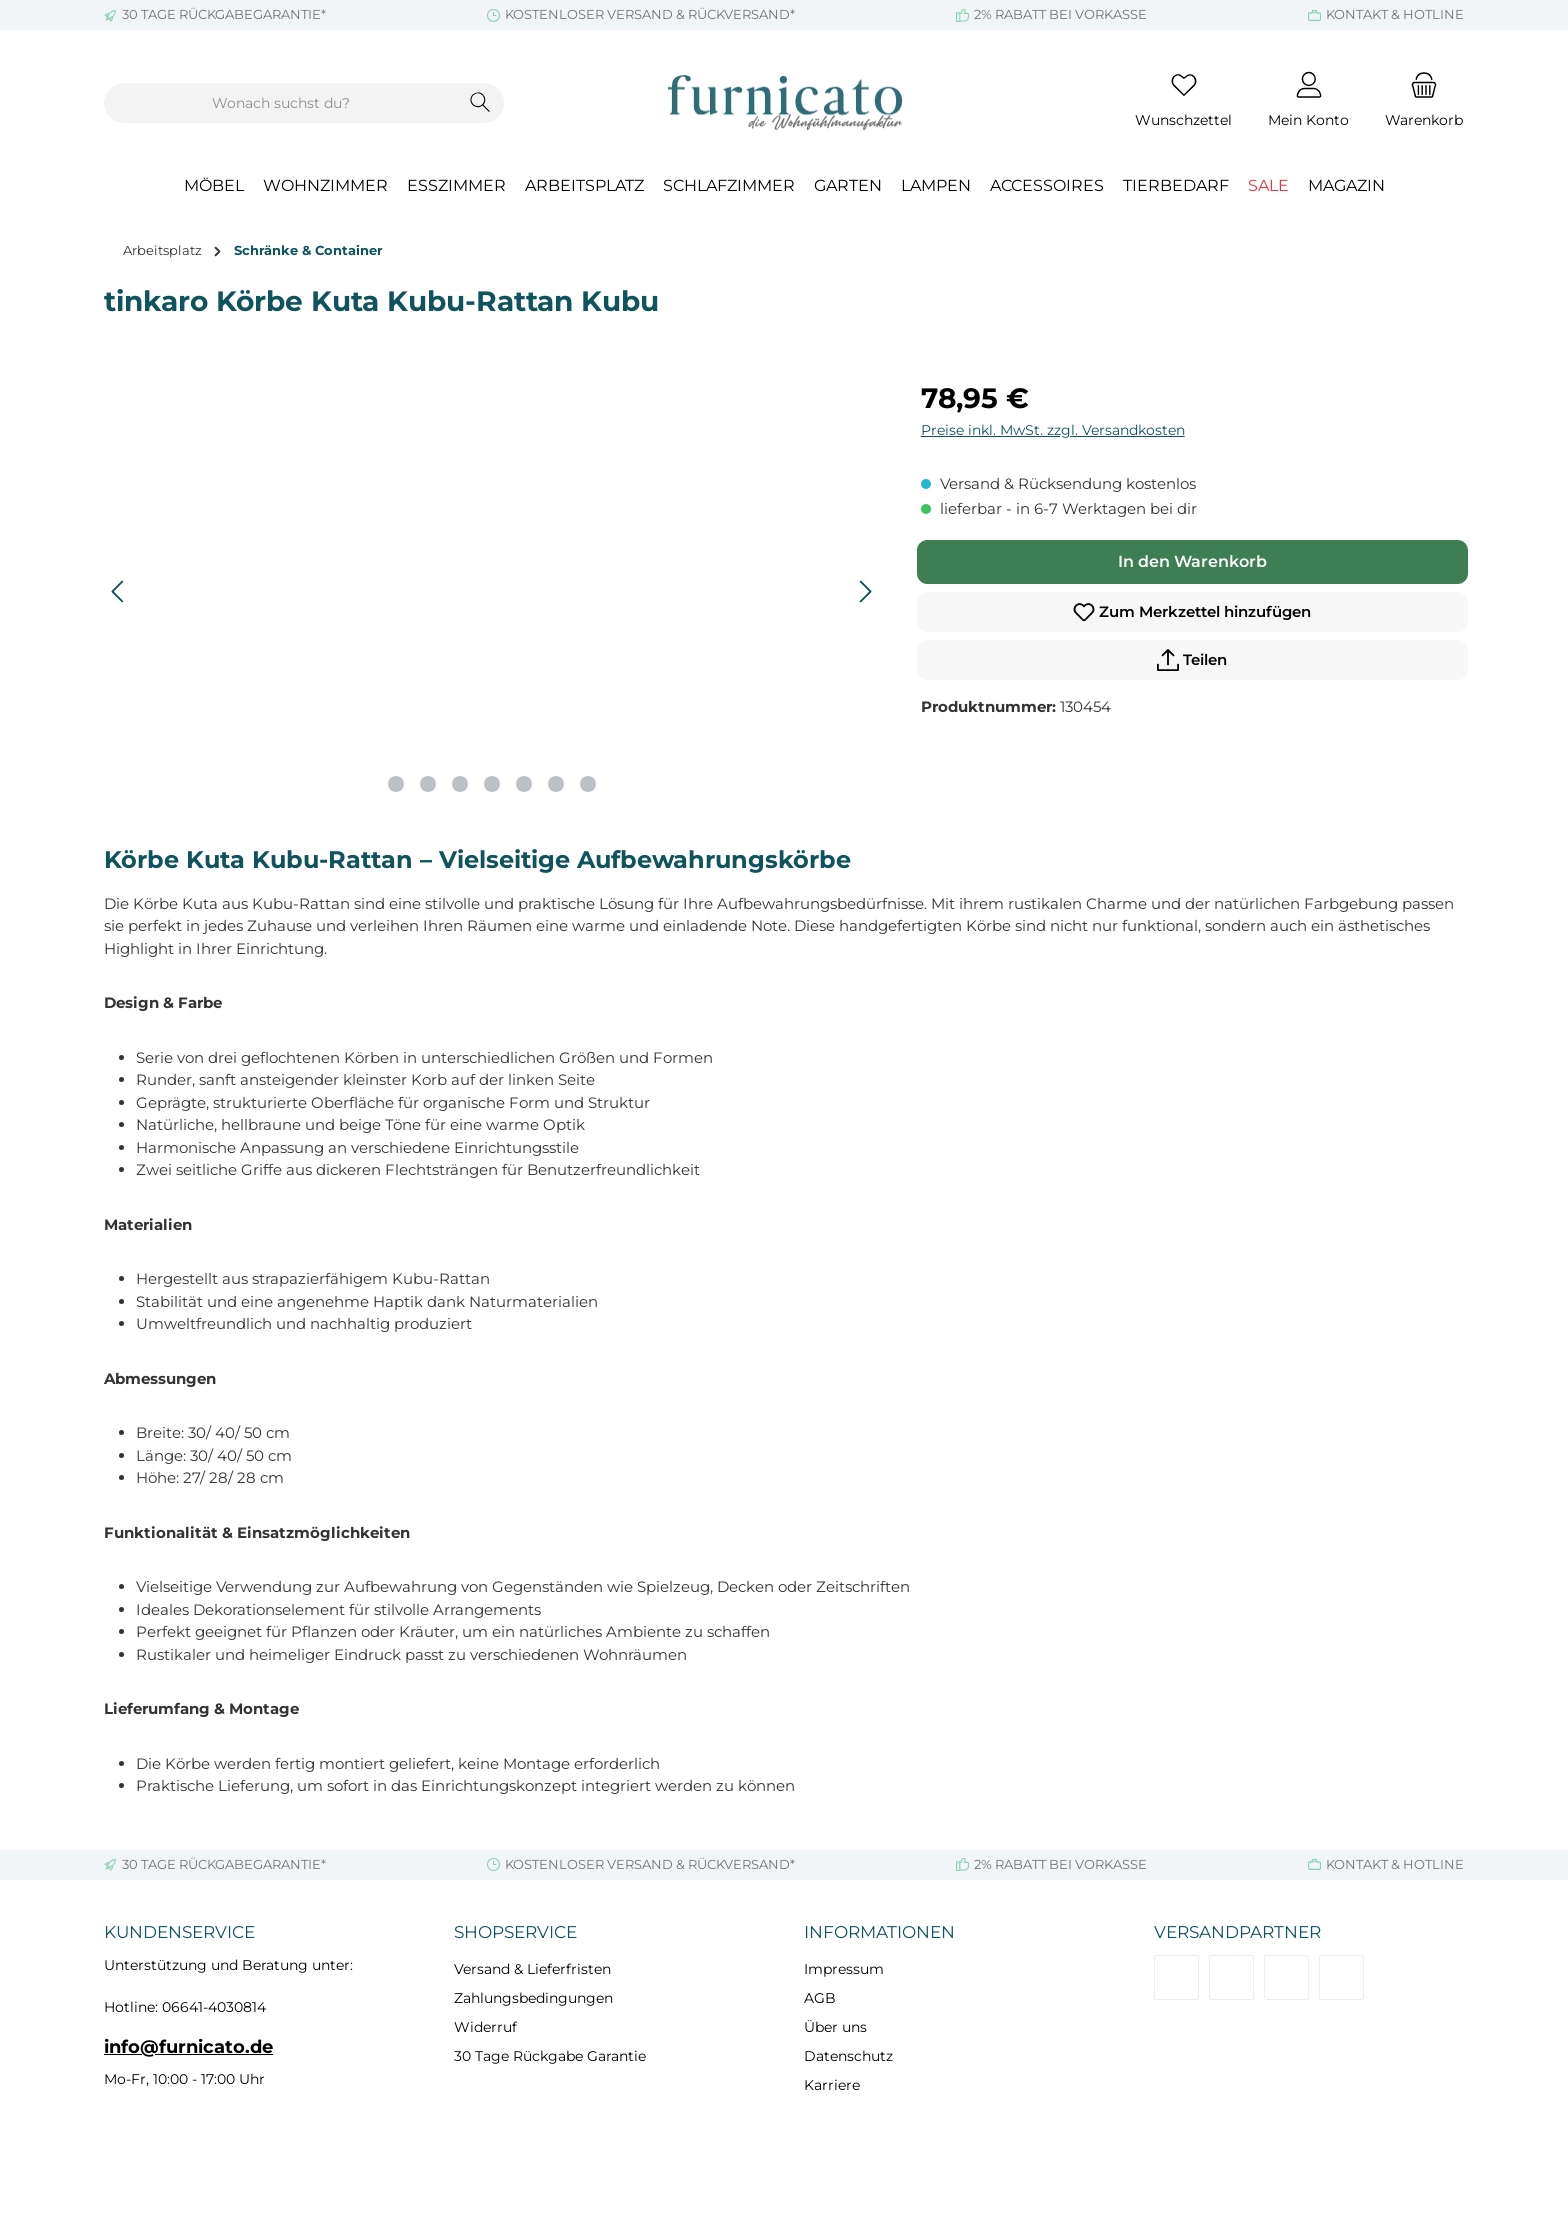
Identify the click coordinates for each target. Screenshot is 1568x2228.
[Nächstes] (865, 591)
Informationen (879, 1932)
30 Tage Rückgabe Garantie (550, 2056)
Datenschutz (848, 2056)
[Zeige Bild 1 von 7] (396, 784)
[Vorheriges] (119, 591)
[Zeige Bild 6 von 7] (556, 784)
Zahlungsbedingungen (533, 1998)
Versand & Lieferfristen (532, 1969)
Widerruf (485, 2027)
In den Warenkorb (1192, 561)
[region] (492, 592)
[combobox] (281, 103)
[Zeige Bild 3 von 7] (460, 784)
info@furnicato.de (188, 2047)
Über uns (835, 2027)
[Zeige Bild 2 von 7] (428, 784)
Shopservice (515, 1932)
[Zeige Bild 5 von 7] (524, 784)
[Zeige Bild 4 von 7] (492, 784)
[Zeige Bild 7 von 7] (588, 784)
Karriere (832, 2085)
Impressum (844, 1969)
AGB (820, 1998)
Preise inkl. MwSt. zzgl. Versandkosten (1053, 430)
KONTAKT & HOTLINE (1395, 14)
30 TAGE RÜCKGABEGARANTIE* (224, 14)
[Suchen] (480, 103)
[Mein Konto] (1308, 103)
